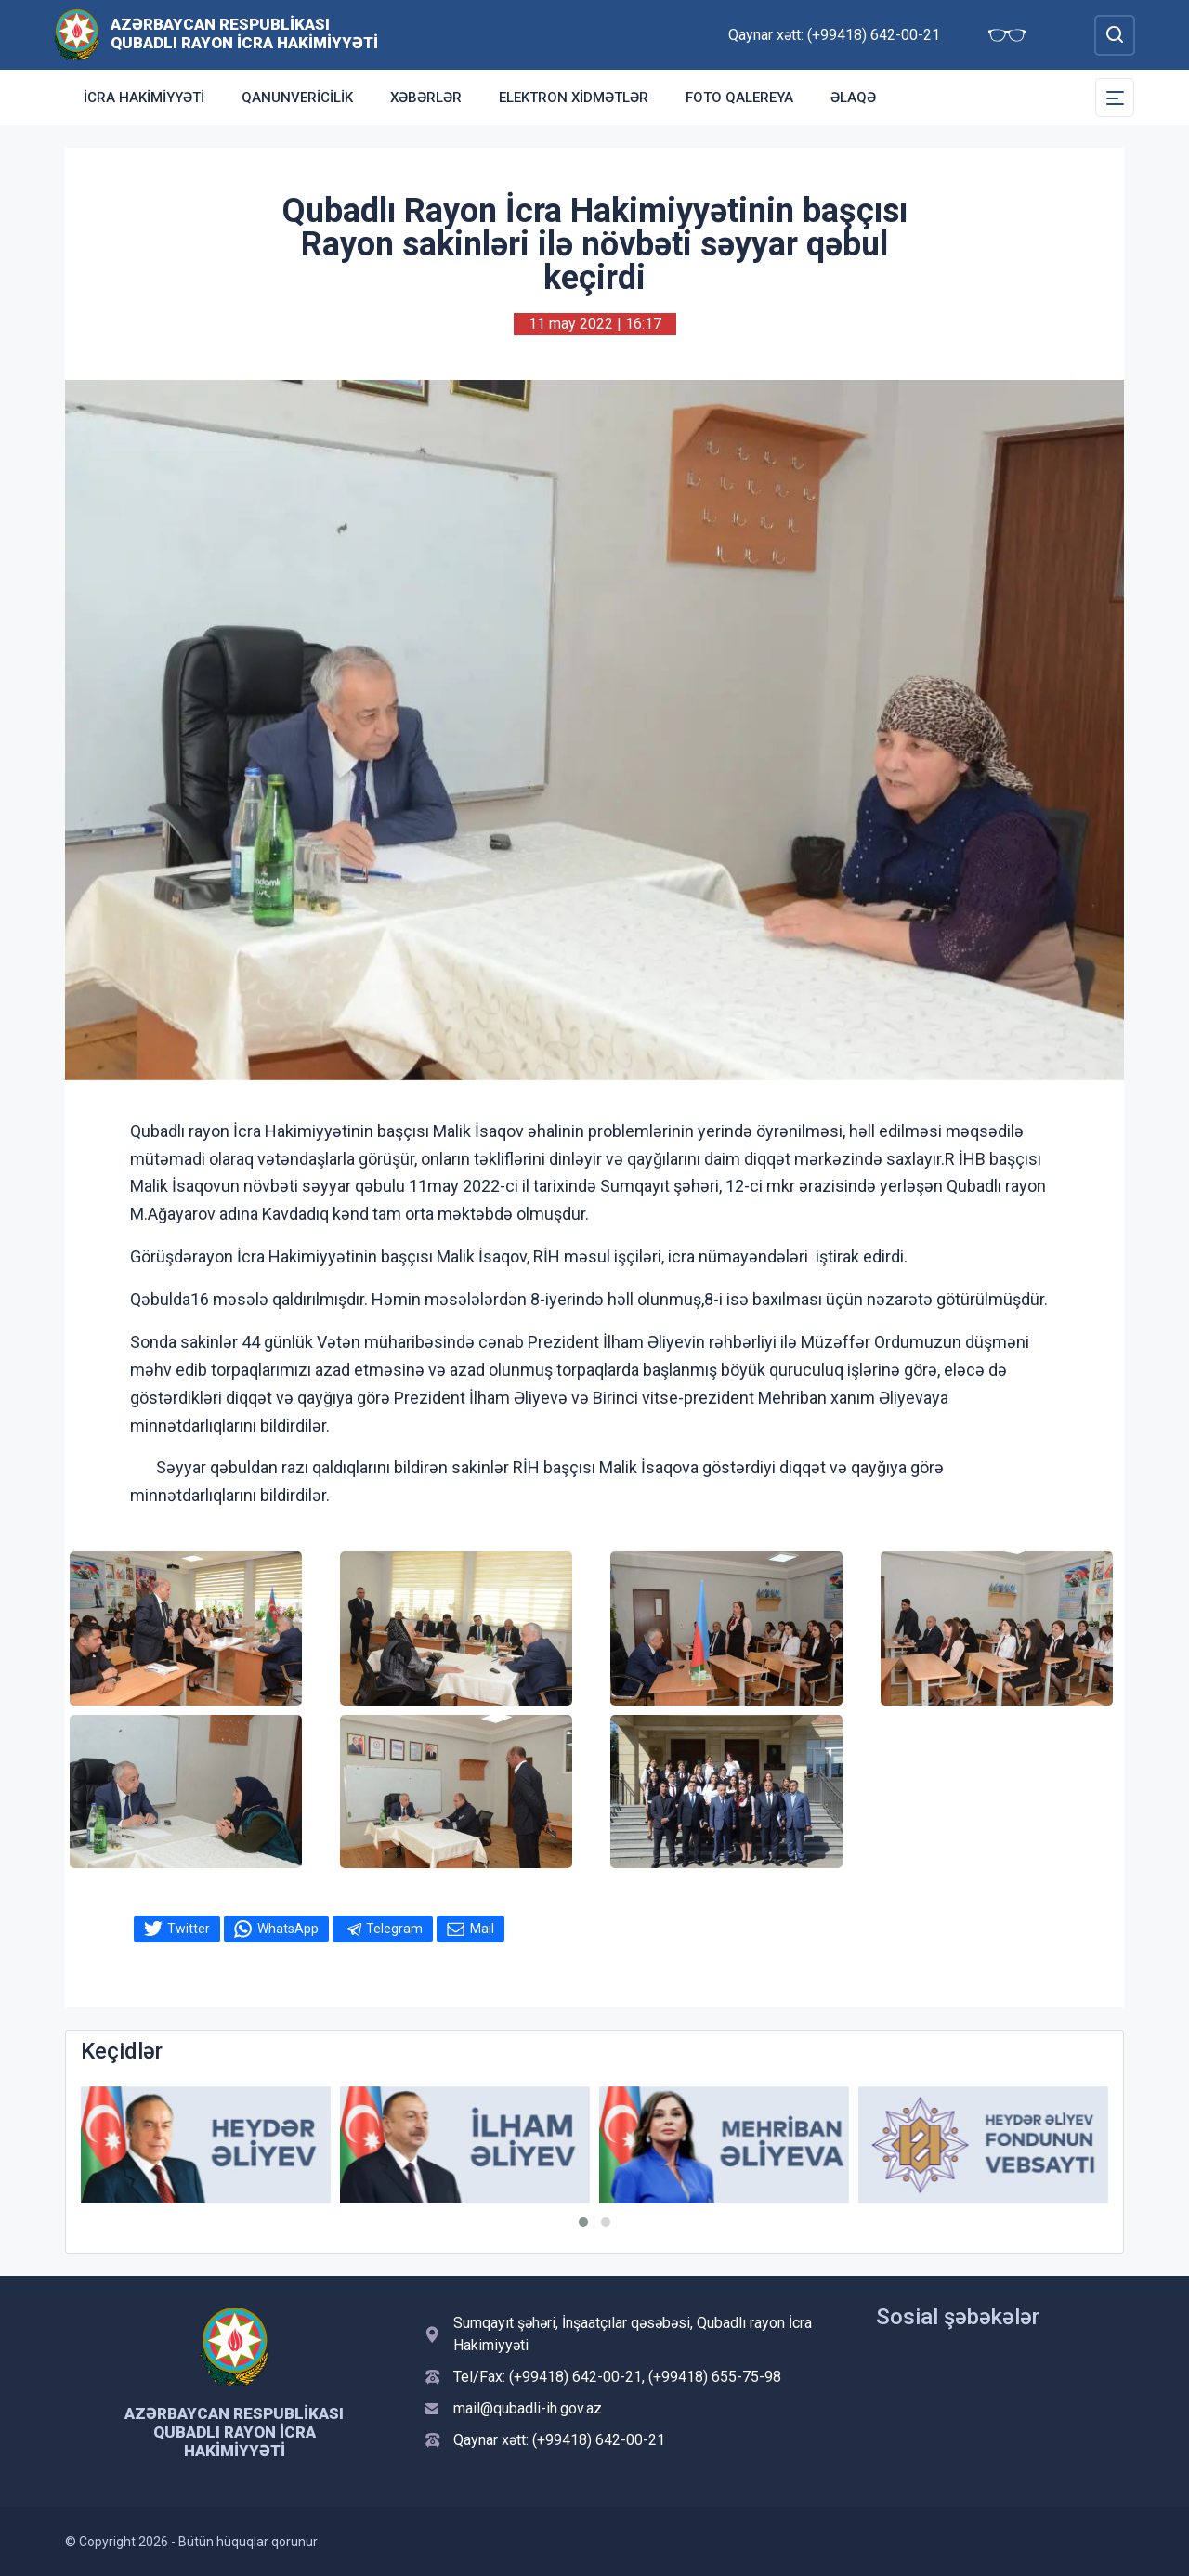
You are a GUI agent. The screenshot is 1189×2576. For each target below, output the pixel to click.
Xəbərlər (426, 97)
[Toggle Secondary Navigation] (1114, 97)
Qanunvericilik (297, 97)
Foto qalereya (739, 97)
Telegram (394, 1928)
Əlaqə (853, 97)
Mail (482, 1928)
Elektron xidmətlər (573, 97)
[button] (583, 2222)
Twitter (188, 1928)
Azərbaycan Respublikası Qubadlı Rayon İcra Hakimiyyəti (244, 33)
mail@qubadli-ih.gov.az (527, 2408)
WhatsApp (288, 1928)
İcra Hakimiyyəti (144, 97)
